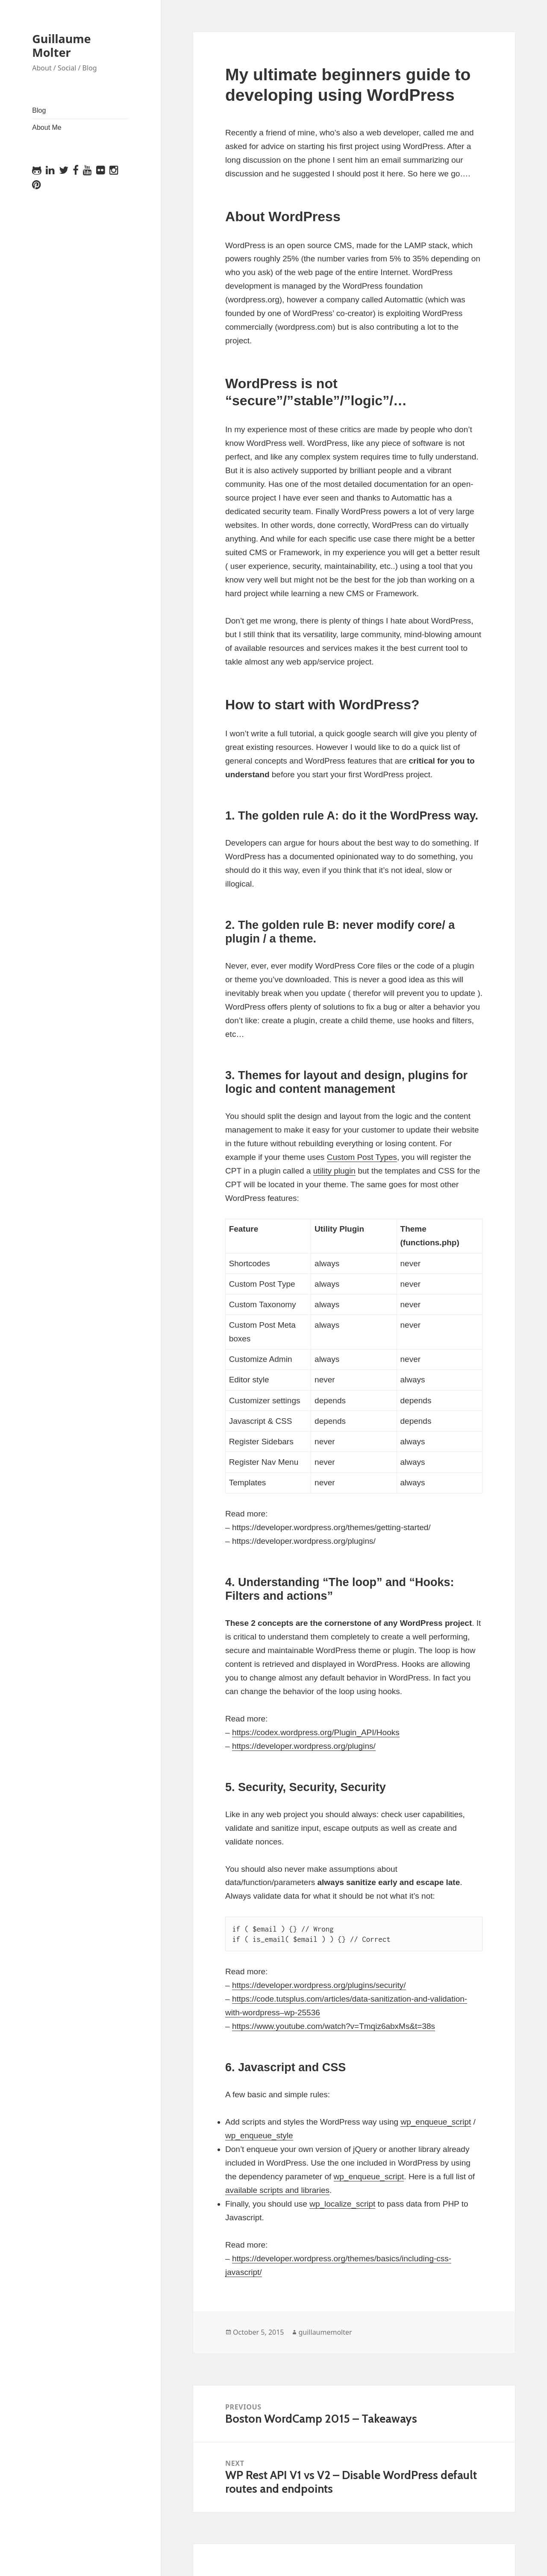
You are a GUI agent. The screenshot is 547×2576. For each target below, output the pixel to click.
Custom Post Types (362, 1157)
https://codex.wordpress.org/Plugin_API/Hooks (316, 1732)
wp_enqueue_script (435, 2121)
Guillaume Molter (61, 45)
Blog (39, 110)
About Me (46, 127)
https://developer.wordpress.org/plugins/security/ (319, 1985)
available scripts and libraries (277, 2190)
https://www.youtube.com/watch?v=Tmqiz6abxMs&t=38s (333, 2026)
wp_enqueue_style (259, 2135)
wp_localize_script (342, 2203)
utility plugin (334, 1170)
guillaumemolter (325, 2332)
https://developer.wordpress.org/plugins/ (304, 1746)
